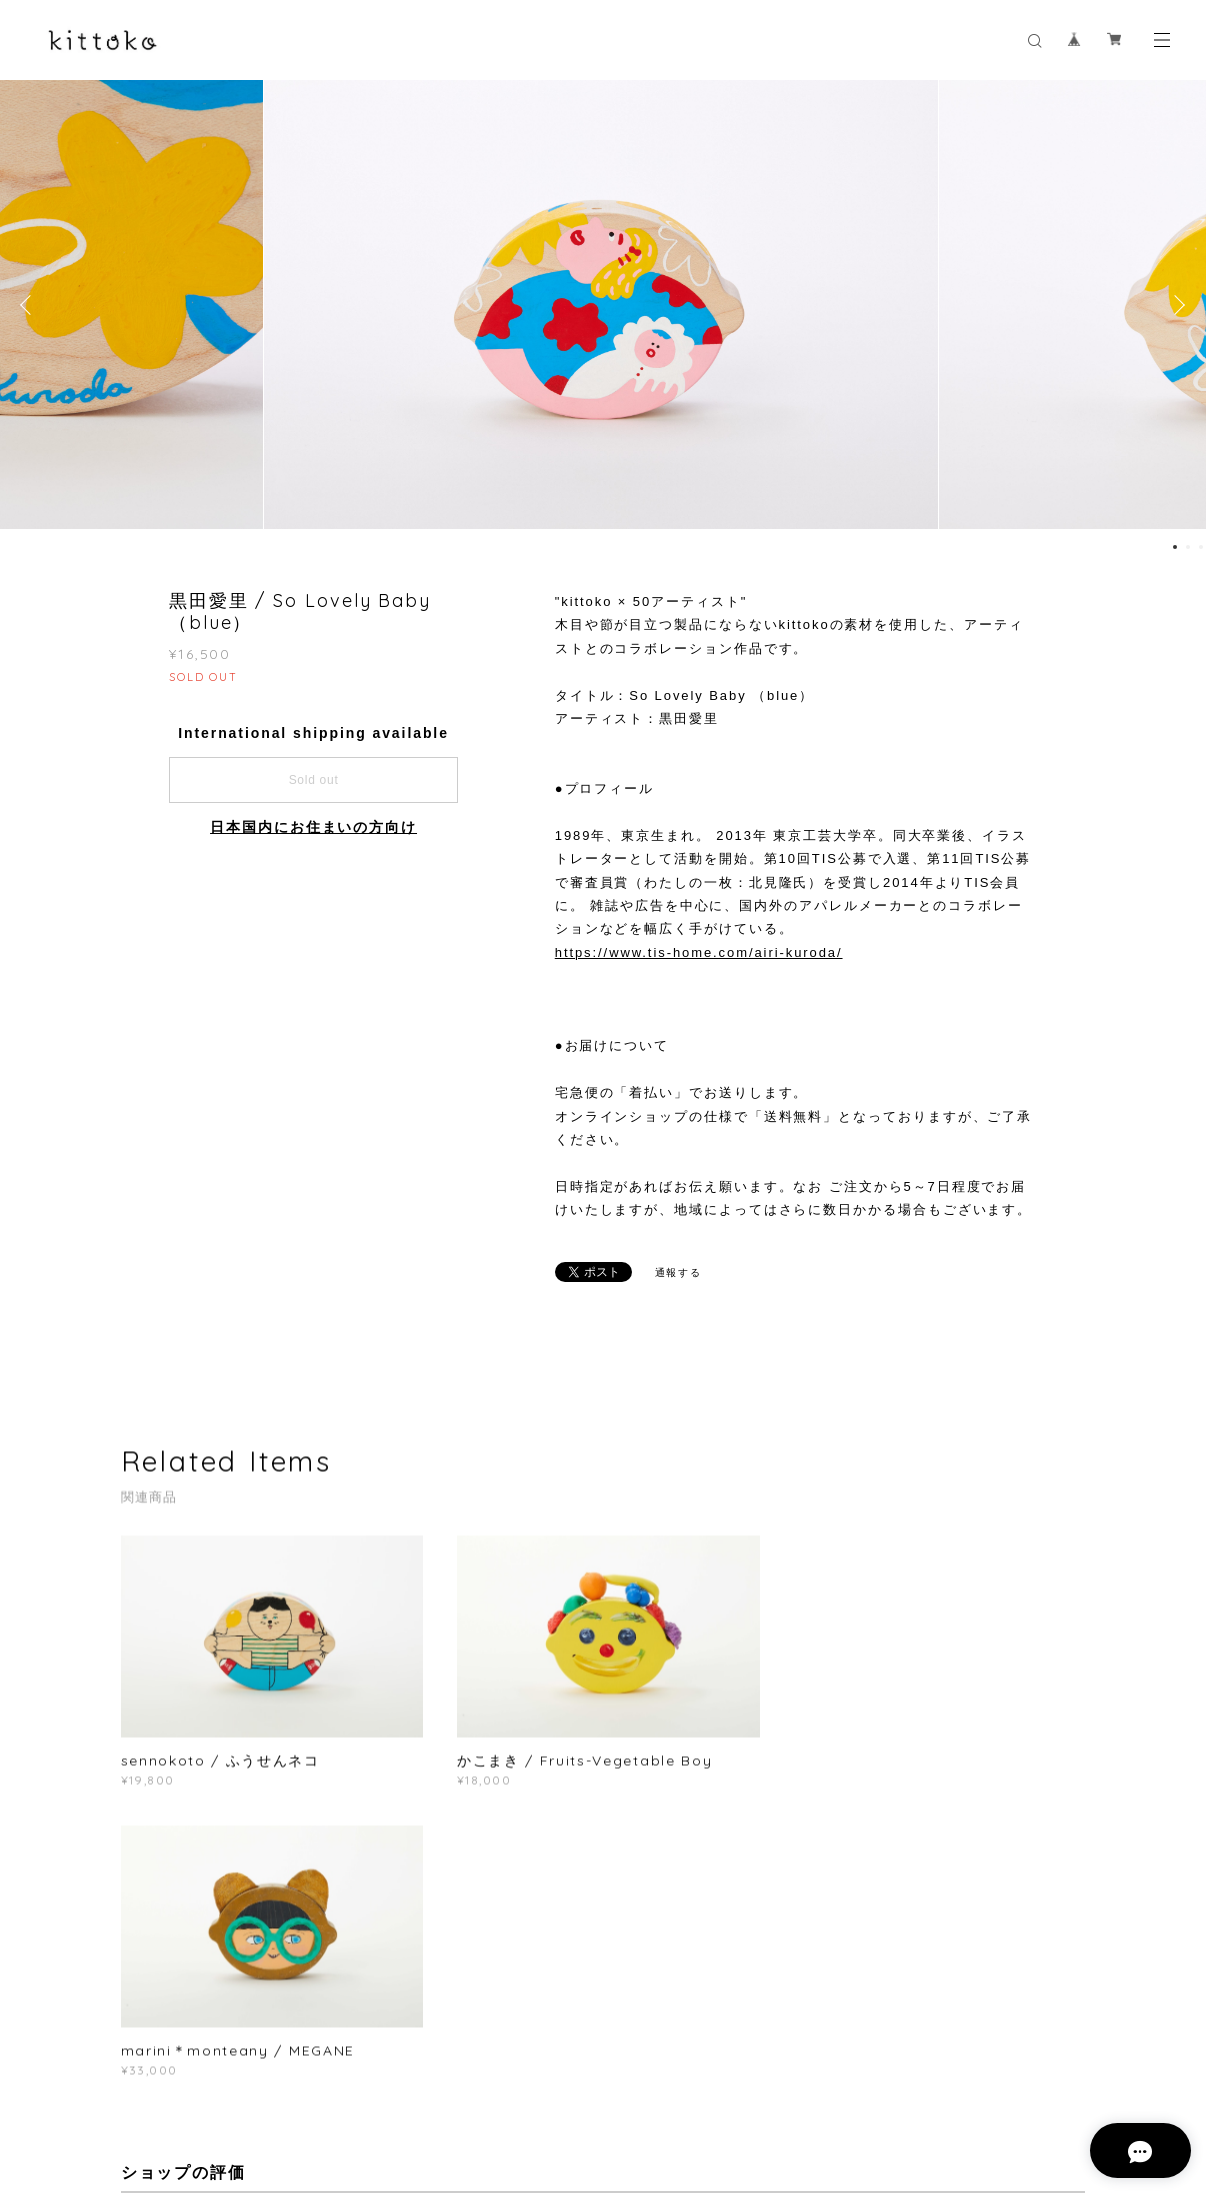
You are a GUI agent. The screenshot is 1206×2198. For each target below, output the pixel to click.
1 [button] (1175, 547)
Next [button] (1176, 305)
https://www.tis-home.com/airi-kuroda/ (699, 952)
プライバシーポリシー (299, 2092)
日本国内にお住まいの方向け (313, 827)
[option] (603, 305)
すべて (183, 1925)
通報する (679, 1272)
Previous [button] (30, 305)
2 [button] (1188, 547)
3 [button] (1201, 547)
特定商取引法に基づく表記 (451, 2092)
